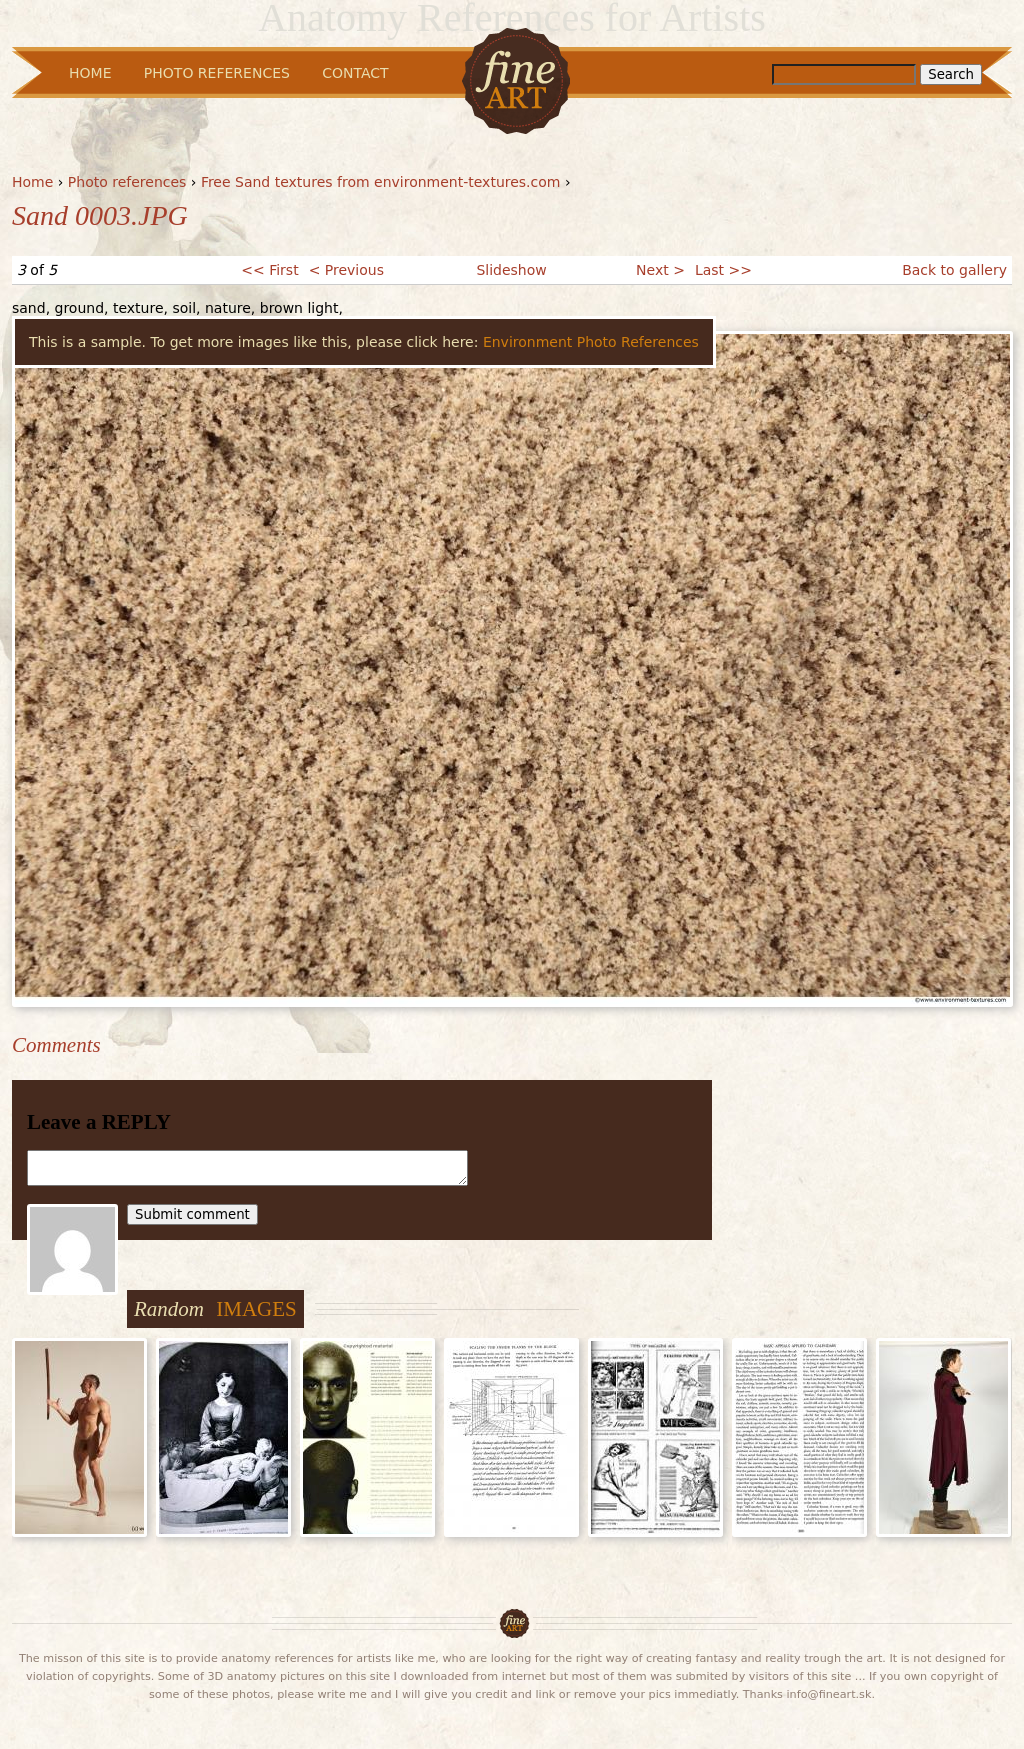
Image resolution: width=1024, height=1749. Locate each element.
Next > (660, 270)
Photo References (217, 73)
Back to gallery (954, 270)
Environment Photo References (591, 342)
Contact (355, 73)
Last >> (723, 270)
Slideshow (511, 270)
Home (32, 182)
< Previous (346, 270)
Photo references (127, 182)
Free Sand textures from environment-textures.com (381, 182)
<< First (269, 270)
